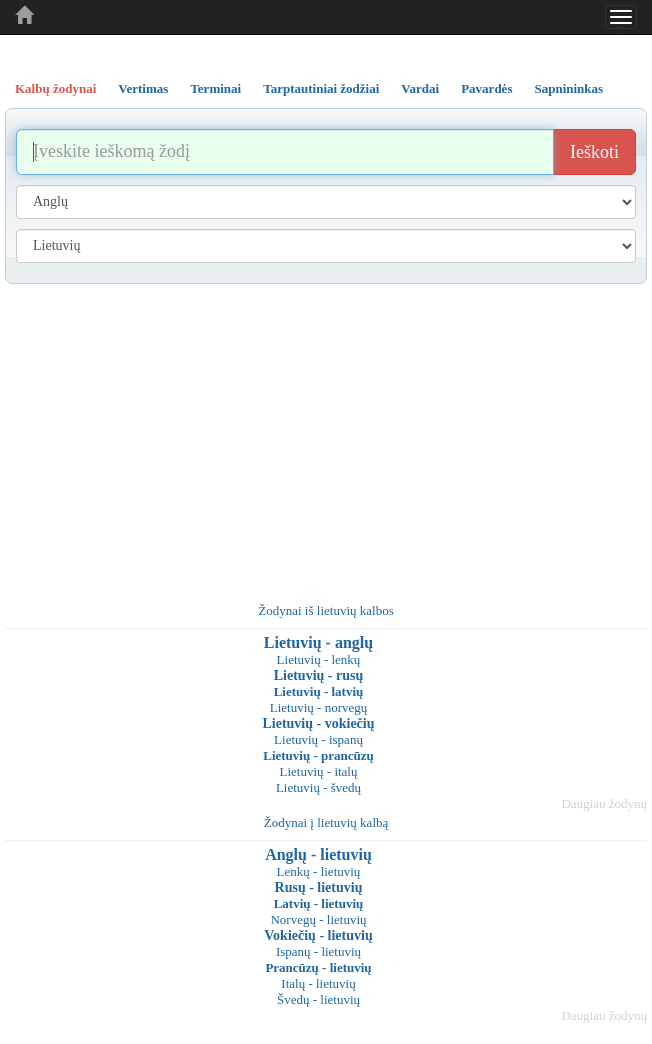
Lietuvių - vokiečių (318, 723)
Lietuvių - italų (319, 771)
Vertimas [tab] (143, 88)
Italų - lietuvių (318, 983)
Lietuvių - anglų (318, 642)
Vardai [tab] (420, 88)
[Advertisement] (326, 434)
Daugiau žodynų (604, 803)
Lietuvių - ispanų (318, 739)
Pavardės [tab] (486, 88)
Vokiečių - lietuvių (318, 935)
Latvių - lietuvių (319, 903)
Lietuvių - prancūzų (318, 755)
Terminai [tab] (215, 88)
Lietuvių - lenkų (319, 659)
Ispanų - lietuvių (318, 951)
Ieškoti (594, 152)
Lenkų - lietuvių (319, 871)
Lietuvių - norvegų (318, 707)
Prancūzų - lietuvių (318, 967)
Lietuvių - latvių (319, 691)
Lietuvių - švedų (318, 787)
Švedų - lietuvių (318, 999)
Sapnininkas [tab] (568, 88)
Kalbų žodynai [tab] (55, 88)
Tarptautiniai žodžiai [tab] (321, 88)
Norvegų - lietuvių (318, 919)
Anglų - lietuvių (318, 854)
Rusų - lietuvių (319, 887)
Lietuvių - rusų (318, 675)
